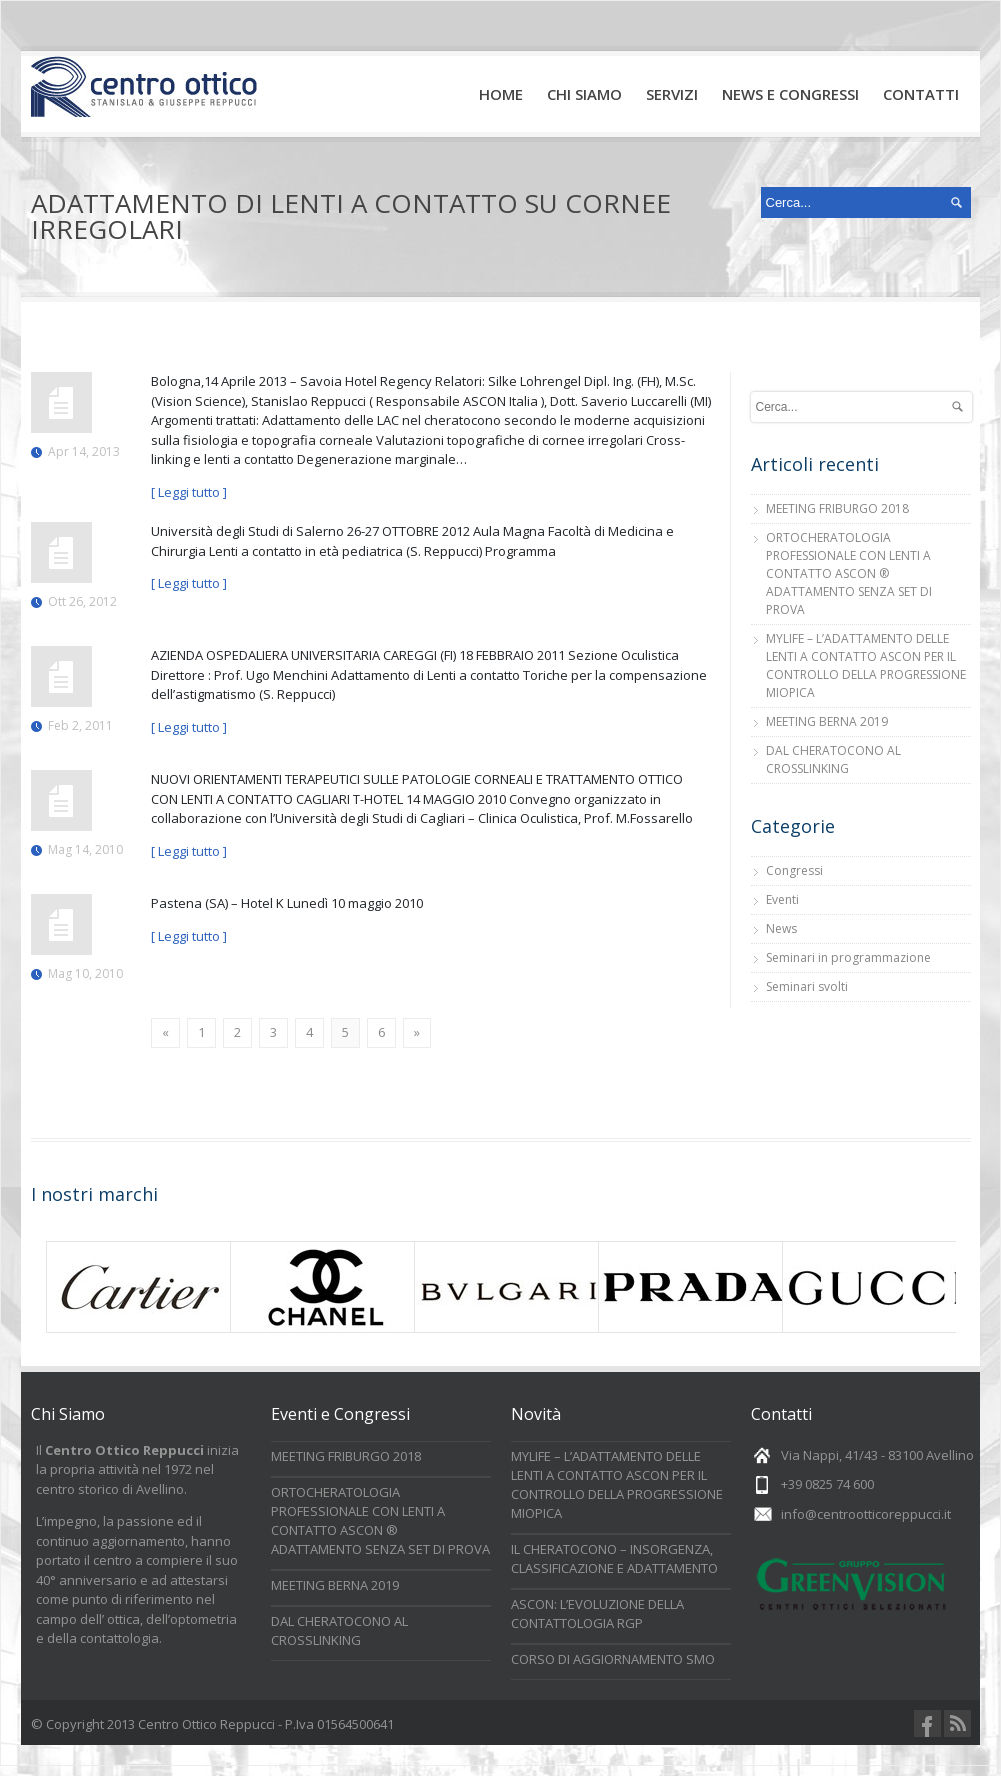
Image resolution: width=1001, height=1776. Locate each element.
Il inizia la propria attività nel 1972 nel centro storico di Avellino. (137, 1469)
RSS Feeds (957, 1723)
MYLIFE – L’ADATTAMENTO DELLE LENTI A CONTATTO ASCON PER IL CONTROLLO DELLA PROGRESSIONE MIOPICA (866, 665)
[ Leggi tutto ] (189, 492)
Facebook (927, 1723)
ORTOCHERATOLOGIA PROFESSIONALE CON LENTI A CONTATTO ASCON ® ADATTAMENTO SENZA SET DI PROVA (849, 573)
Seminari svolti (807, 986)
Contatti (921, 94)
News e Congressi (790, 94)
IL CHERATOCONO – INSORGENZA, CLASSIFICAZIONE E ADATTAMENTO (614, 1558)
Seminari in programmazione (848, 957)
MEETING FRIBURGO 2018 (837, 508)
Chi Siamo (584, 94)
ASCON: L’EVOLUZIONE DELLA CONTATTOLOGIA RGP (597, 1613)
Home (501, 94)
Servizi (675, 101)
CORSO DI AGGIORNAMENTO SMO (613, 1659)
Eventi (782, 899)
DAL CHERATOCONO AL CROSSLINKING (833, 759)
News (781, 928)
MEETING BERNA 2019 (827, 721)
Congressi (794, 870)
